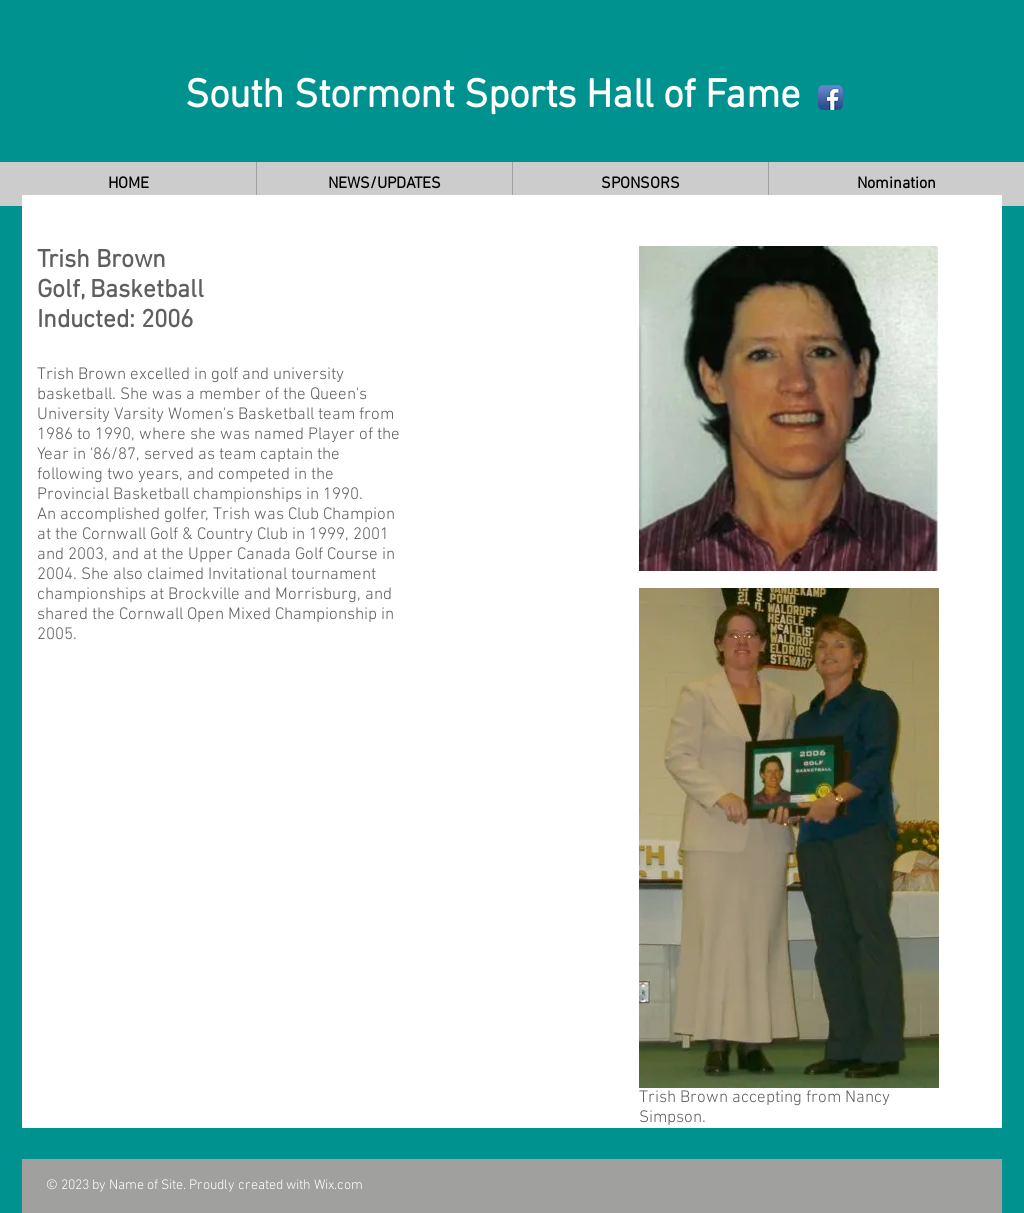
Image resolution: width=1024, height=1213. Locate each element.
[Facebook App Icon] (830, 97)
